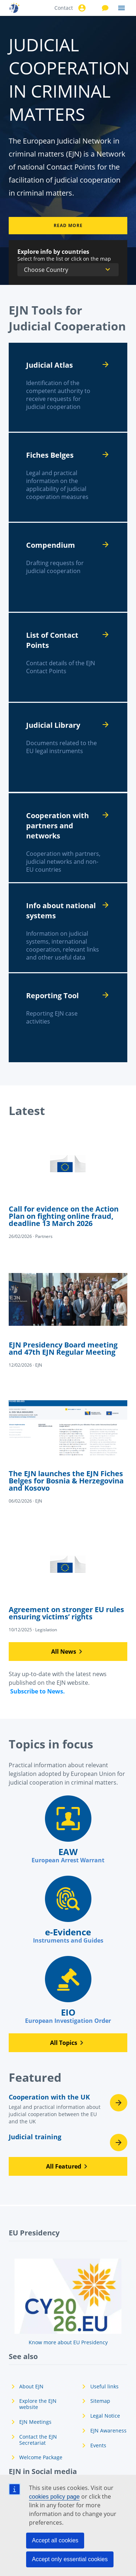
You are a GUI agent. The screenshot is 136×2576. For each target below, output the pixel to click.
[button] (68, 1651)
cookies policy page (54, 2497)
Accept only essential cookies (70, 2559)
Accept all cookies (55, 2540)
